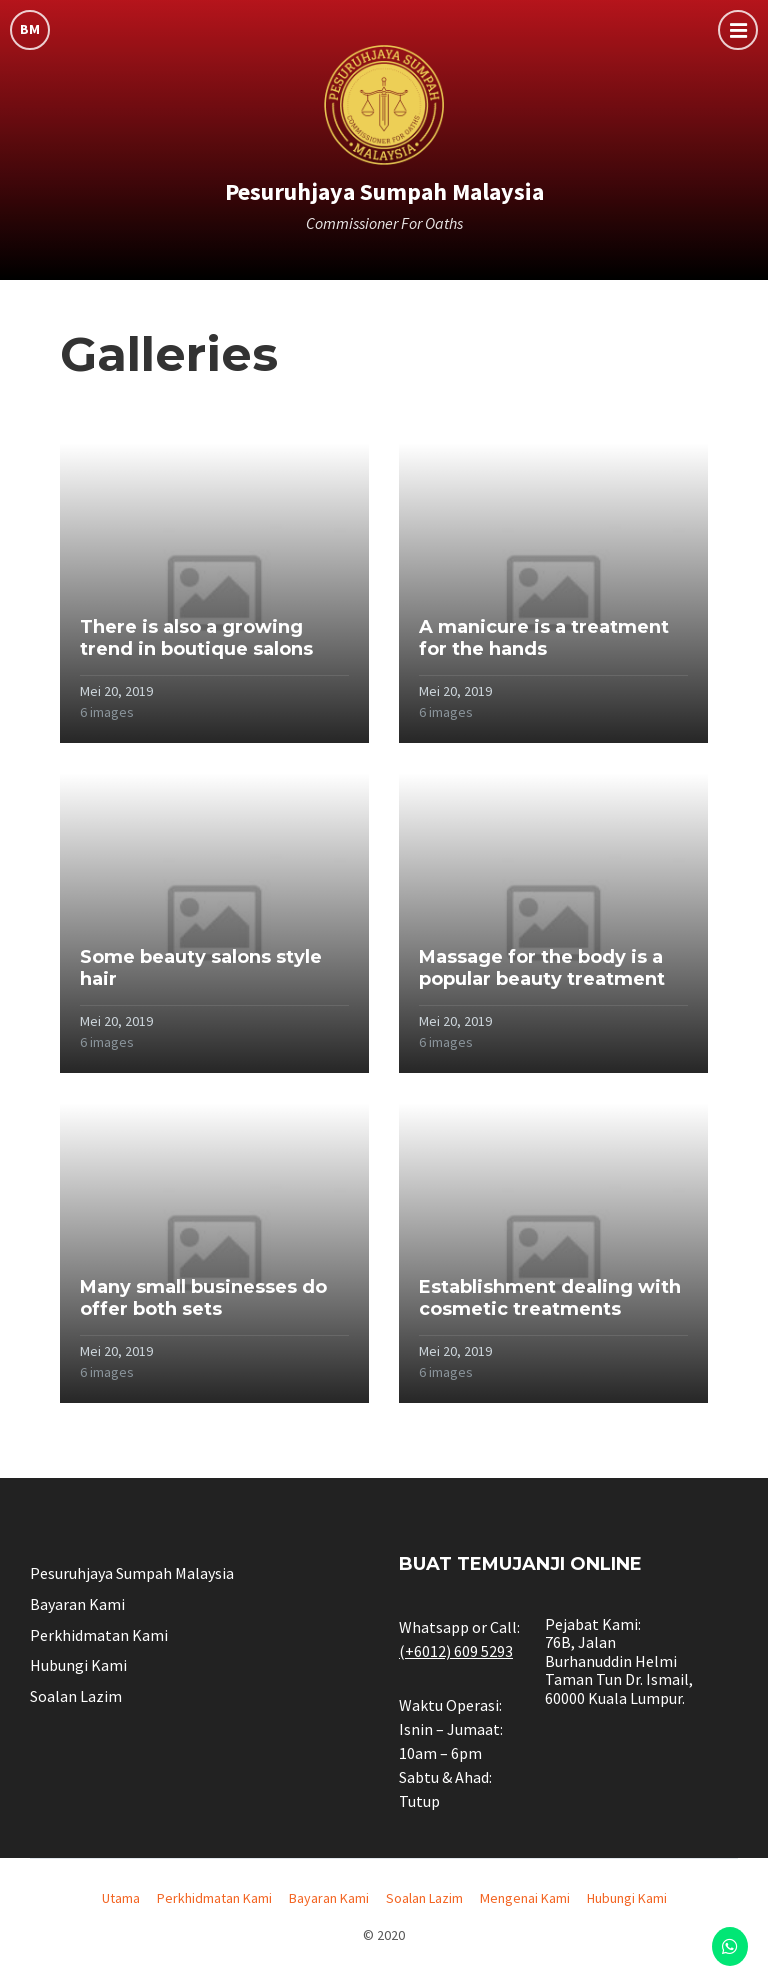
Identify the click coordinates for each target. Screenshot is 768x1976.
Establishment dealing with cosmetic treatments (550, 1298)
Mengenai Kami (525, 1898)
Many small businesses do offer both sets (203, 1298)
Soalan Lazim (76, 1696)
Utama (121, 1898)
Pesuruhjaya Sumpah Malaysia (384, 191)
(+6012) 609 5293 (456, 1651)
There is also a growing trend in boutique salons (196, 638)
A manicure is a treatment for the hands (544, 638)
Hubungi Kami (78, 1665)
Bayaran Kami (77, 1604)
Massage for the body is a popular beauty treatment (542, 968)
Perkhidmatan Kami (99, 1635)
